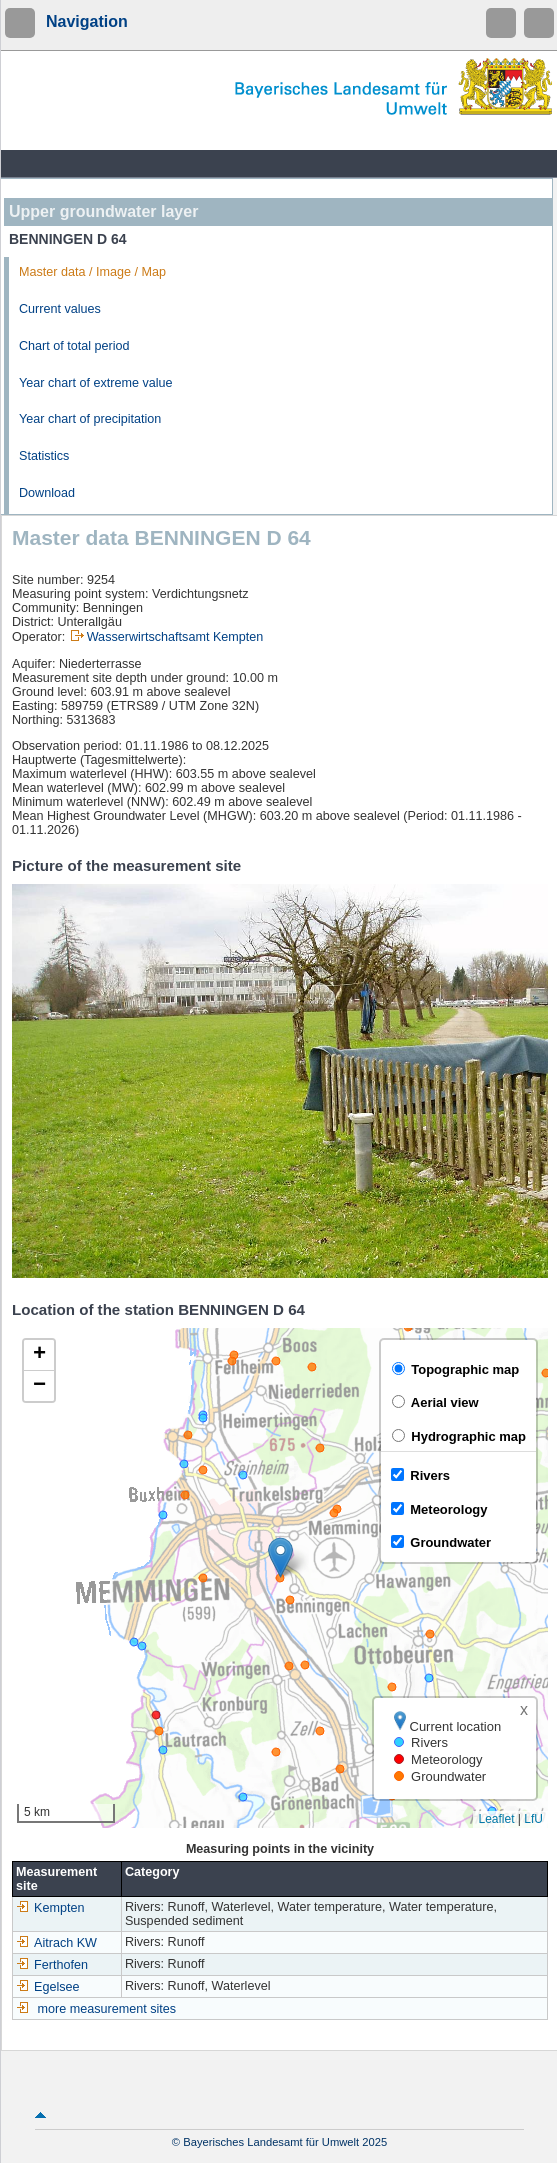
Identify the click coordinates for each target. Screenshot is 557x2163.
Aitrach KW (56, 1943)
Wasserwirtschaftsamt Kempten (175, 637)
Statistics (44, 456)
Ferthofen (52, 1965)
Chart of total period (74, 346)
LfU (533, 1819)
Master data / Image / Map (92, 272)
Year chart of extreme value (96, 383)
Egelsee (48, 1987)
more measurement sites (107, 2009)
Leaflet (496, 1819)
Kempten (50, 1908)
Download (47, 493)
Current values (60, 309)
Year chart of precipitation (90, 419)
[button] (280, 1557)
